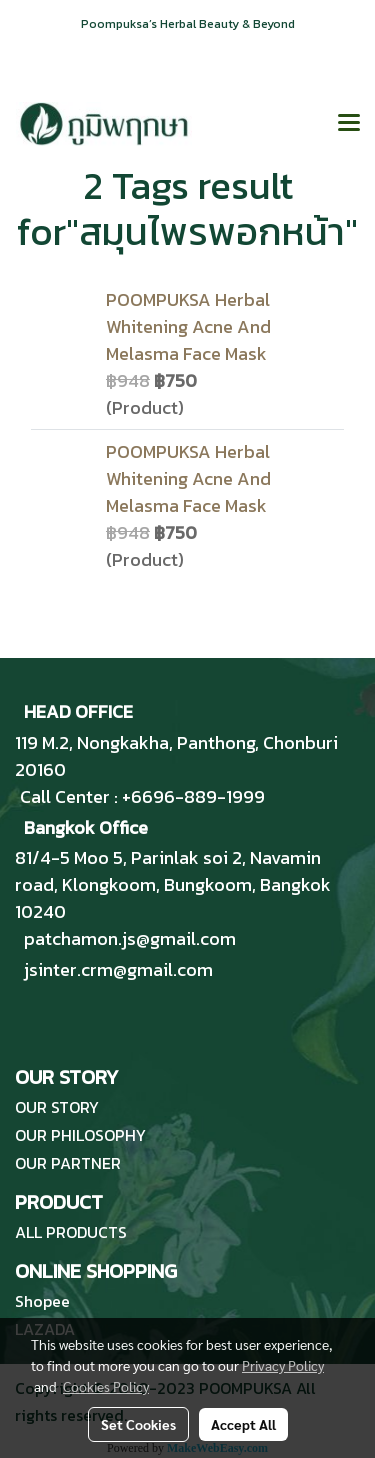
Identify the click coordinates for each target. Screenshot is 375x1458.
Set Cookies (138, 1424)
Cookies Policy (106, 1386)
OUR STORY (57, 1107)
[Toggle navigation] (349, 124)
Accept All (243, 1424)
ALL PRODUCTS (71, 1232)
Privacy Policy (283, 1365)
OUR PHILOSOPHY (80, 1135)
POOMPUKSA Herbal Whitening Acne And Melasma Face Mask (188, 326)
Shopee (42, 1301)
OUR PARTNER (68, 1163)
